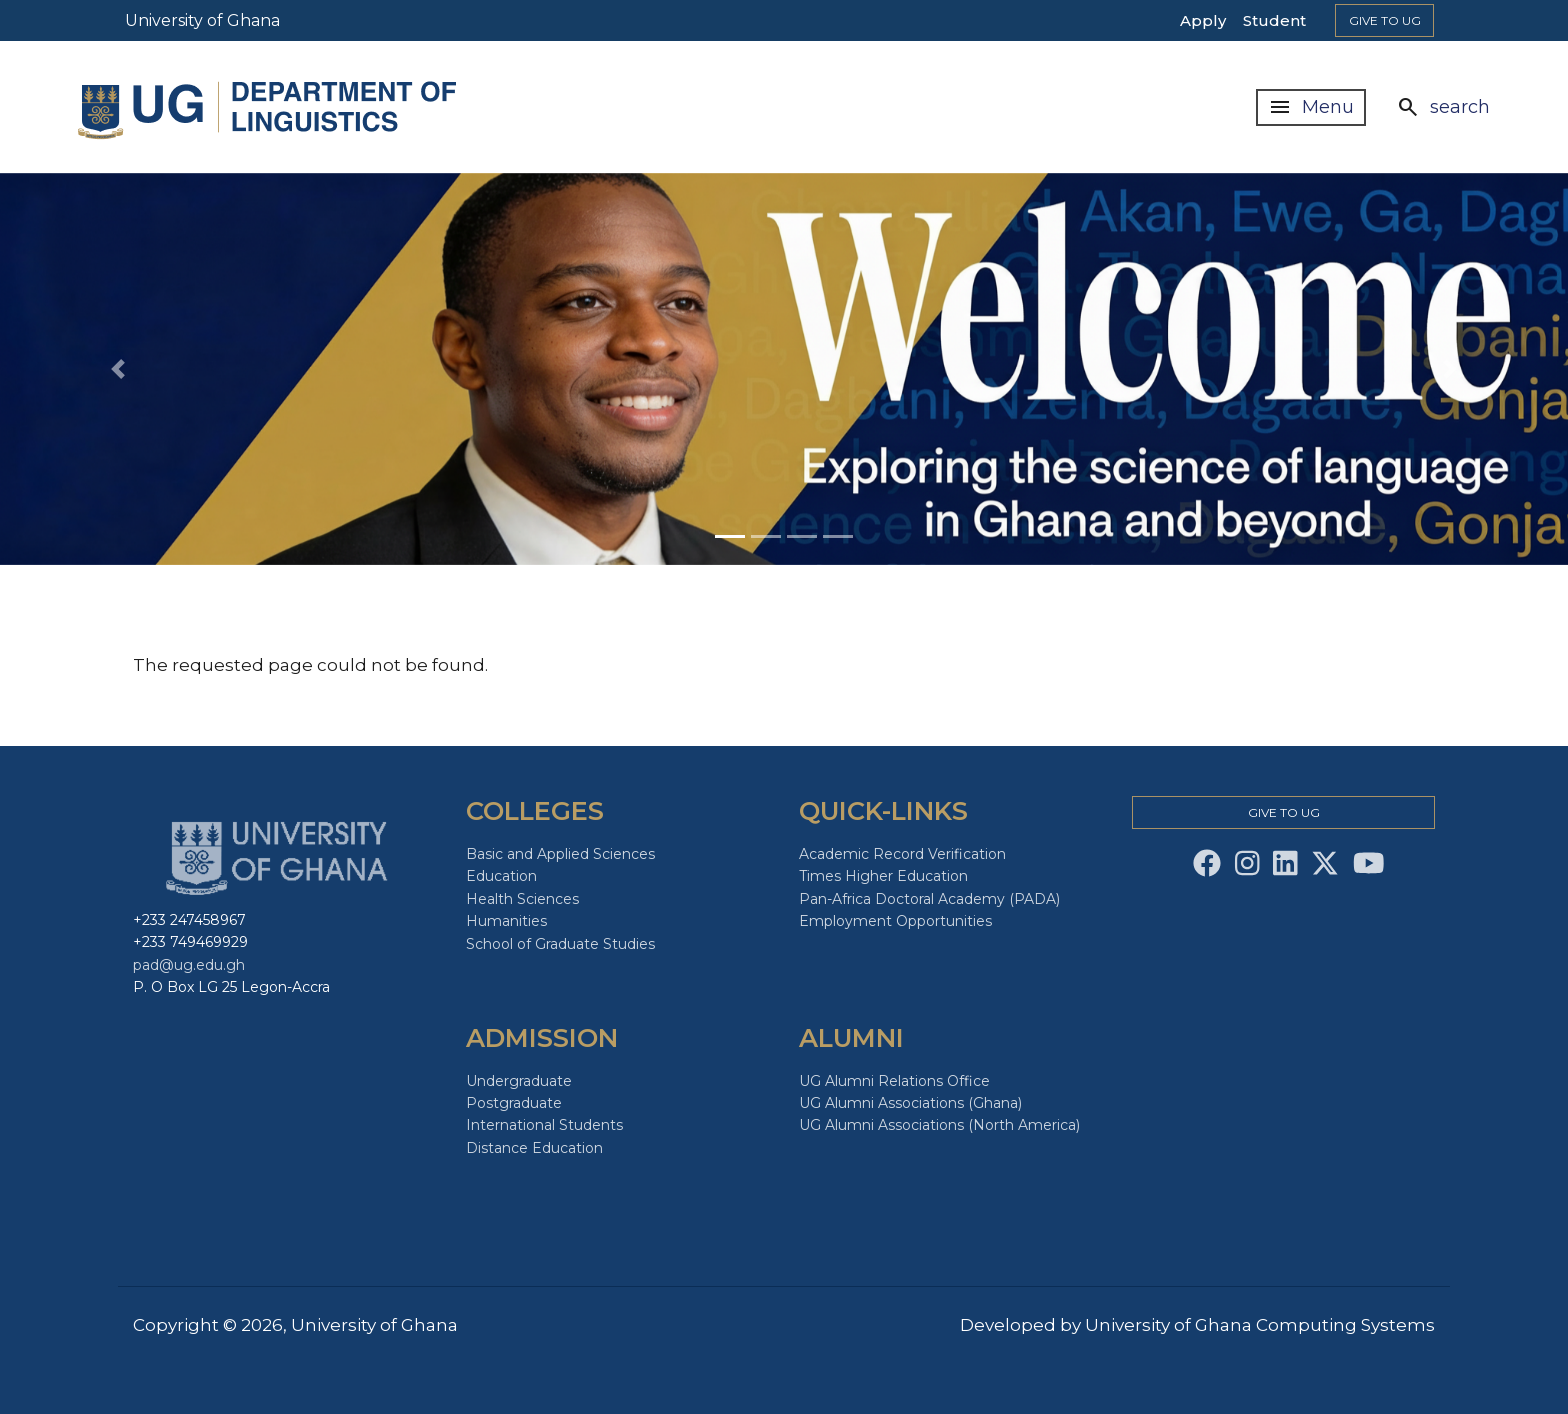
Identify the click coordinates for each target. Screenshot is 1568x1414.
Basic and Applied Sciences (560, 854)
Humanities (506, 921)
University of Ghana (202, 20)
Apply (1203, 20)
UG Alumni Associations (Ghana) (910, 1103)
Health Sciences (522, 899)
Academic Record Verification (902, 854)
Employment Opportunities (895, 921)
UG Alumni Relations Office (894, 1081)
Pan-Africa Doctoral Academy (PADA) (929, 899)
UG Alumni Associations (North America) (939, 1125)
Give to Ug (1385, 20)
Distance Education (534, 1148)
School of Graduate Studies (560, 944)
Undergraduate (519, 1081)
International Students (544, 1125)
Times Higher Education (883, 876)
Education (501, 876)
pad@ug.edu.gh (189, 965)
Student (1274, 20)
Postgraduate (514, 1103)
